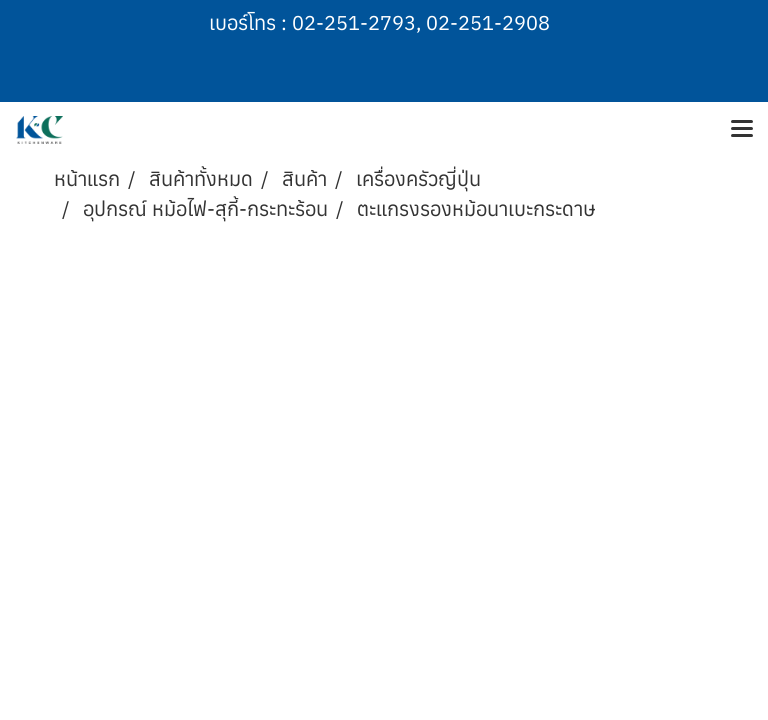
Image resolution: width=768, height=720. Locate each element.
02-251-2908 (488, 22)
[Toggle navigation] (742, 130)
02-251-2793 (354, 22)
